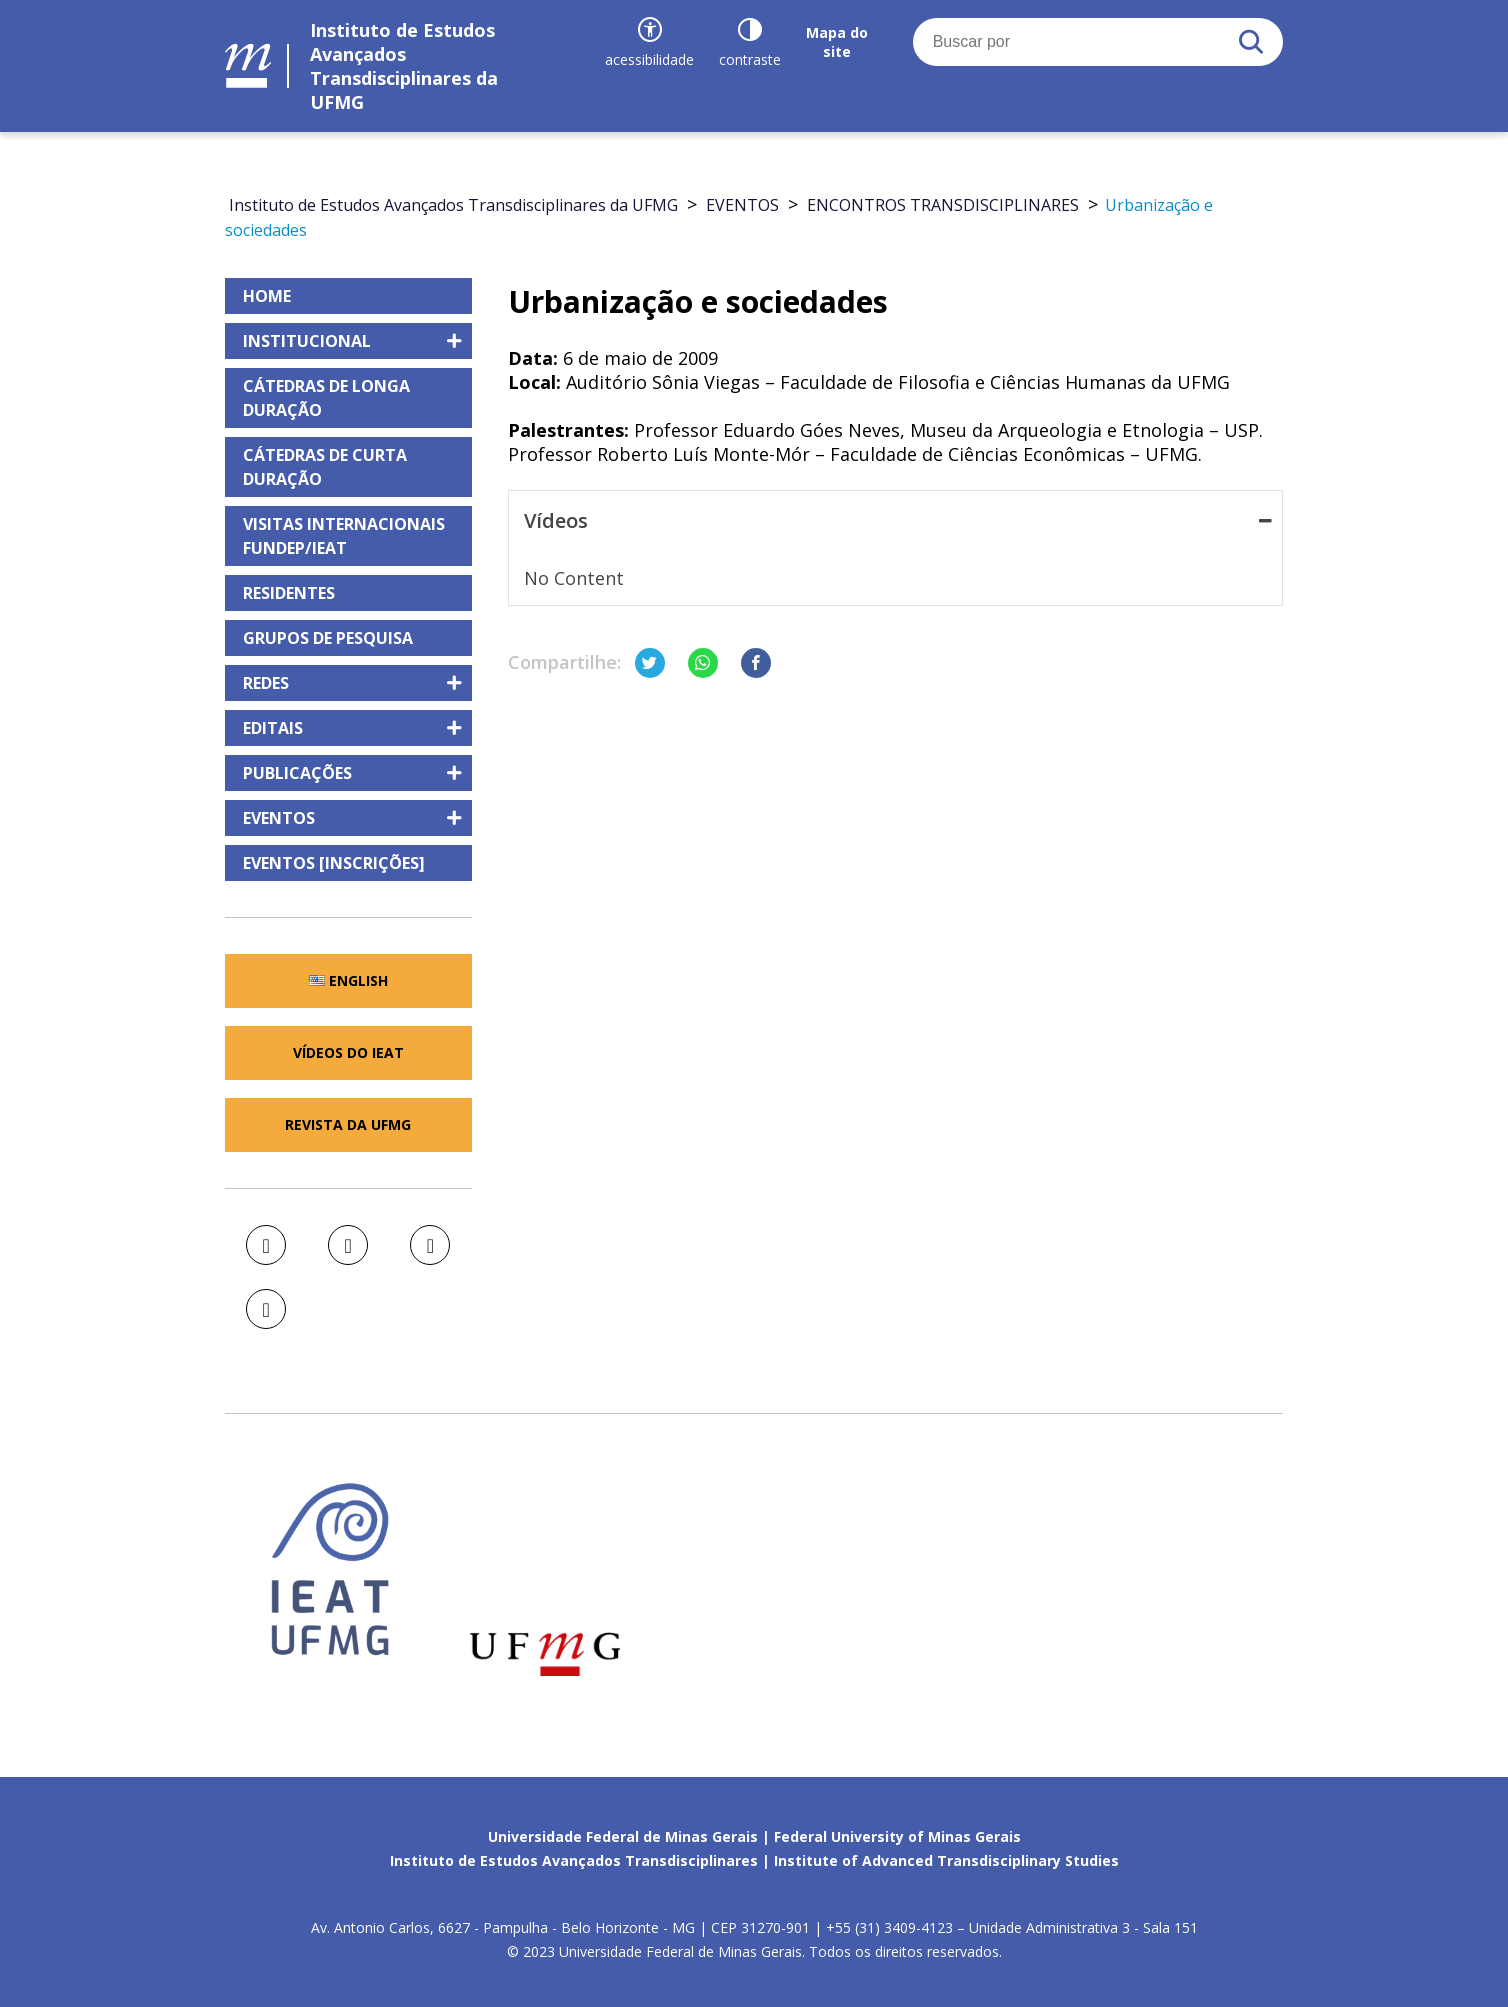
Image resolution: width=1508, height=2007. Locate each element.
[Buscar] (1251, 42)
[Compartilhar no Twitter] (650, 663)
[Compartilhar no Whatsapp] (703, 663)
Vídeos (898, 521)
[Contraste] (750, 42)
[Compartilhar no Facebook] (756, 663)
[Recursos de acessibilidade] (649, 42)
